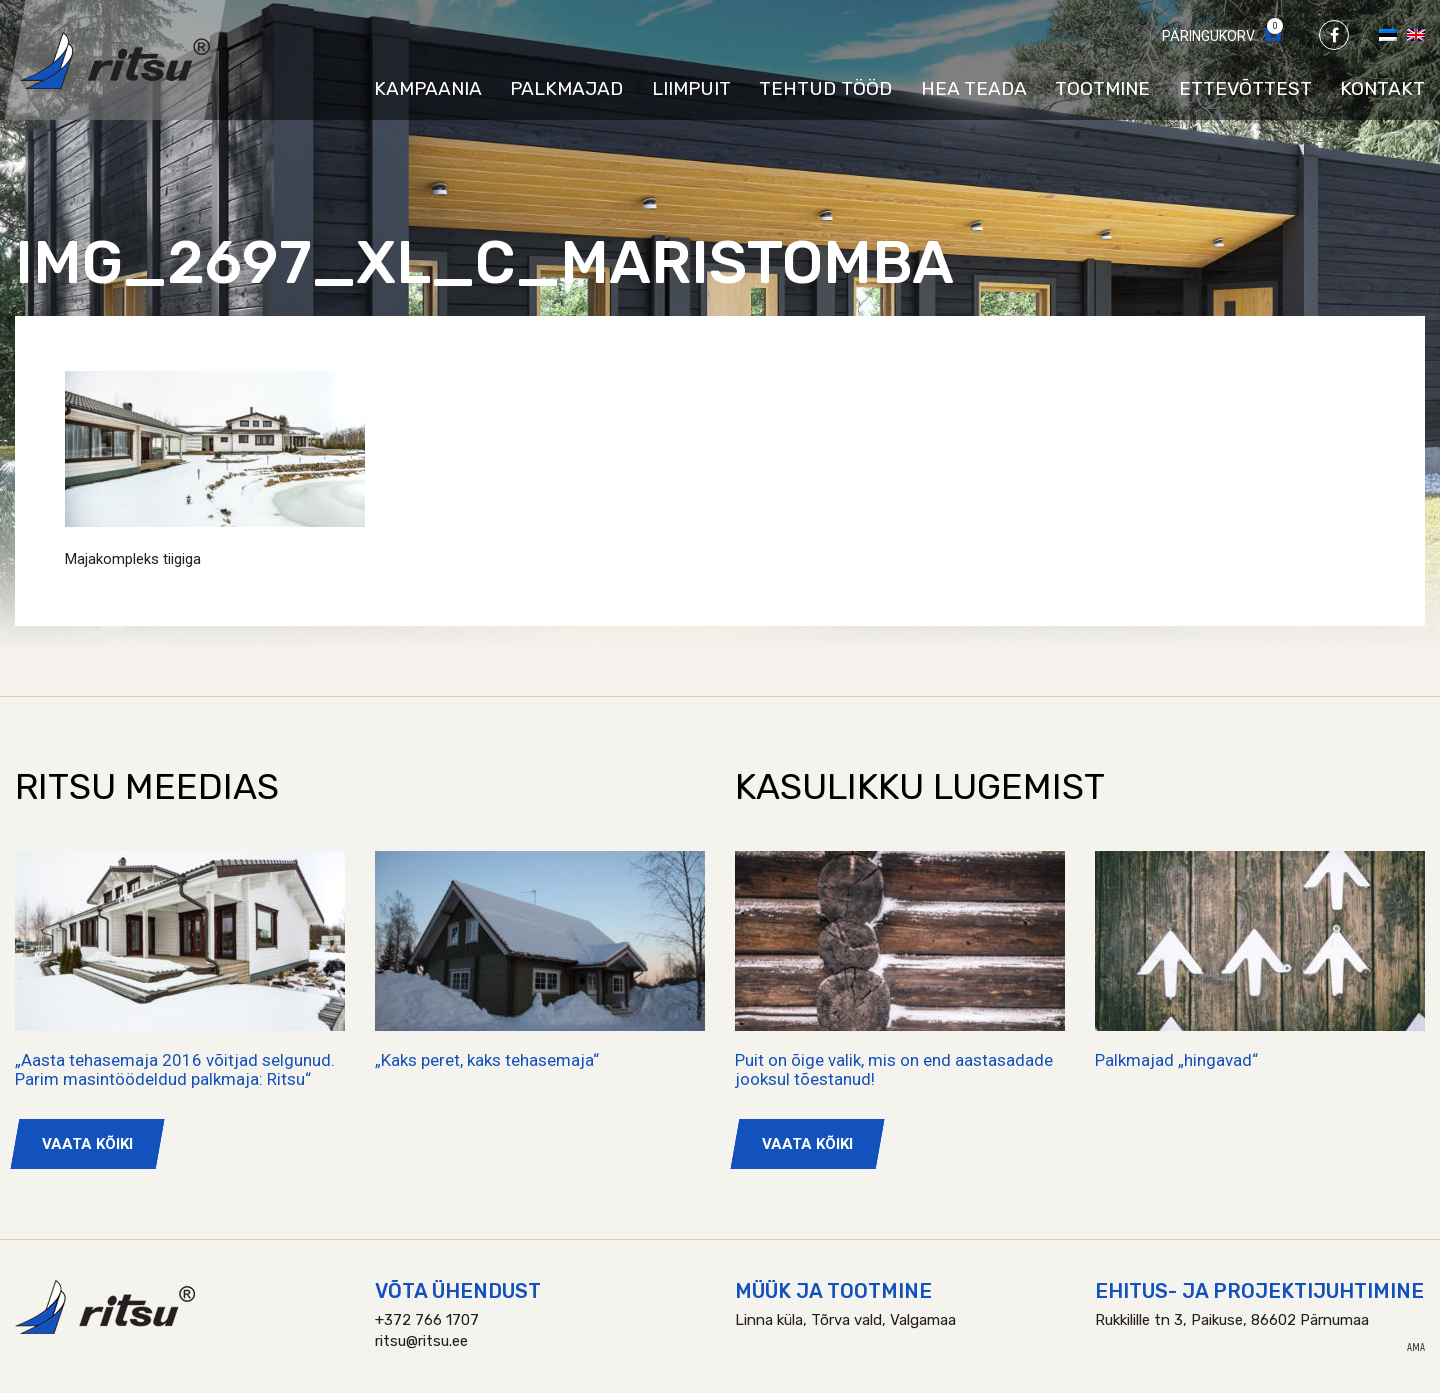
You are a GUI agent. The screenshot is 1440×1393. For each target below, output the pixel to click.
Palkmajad (566, 88)
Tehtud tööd (825, 88)
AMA (1416, 1348)
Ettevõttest (1245, 88)
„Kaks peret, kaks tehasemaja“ (487, 1060)
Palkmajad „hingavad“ (1176, 1060)
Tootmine (1102, 88)
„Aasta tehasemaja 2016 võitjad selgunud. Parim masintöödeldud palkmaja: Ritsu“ (175, 1069)
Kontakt (1382, 88)
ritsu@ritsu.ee (421, 1341)
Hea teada (974, 88)
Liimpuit (691, 88)
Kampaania (428, 88)
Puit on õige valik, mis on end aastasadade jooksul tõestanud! (894, 1069)
